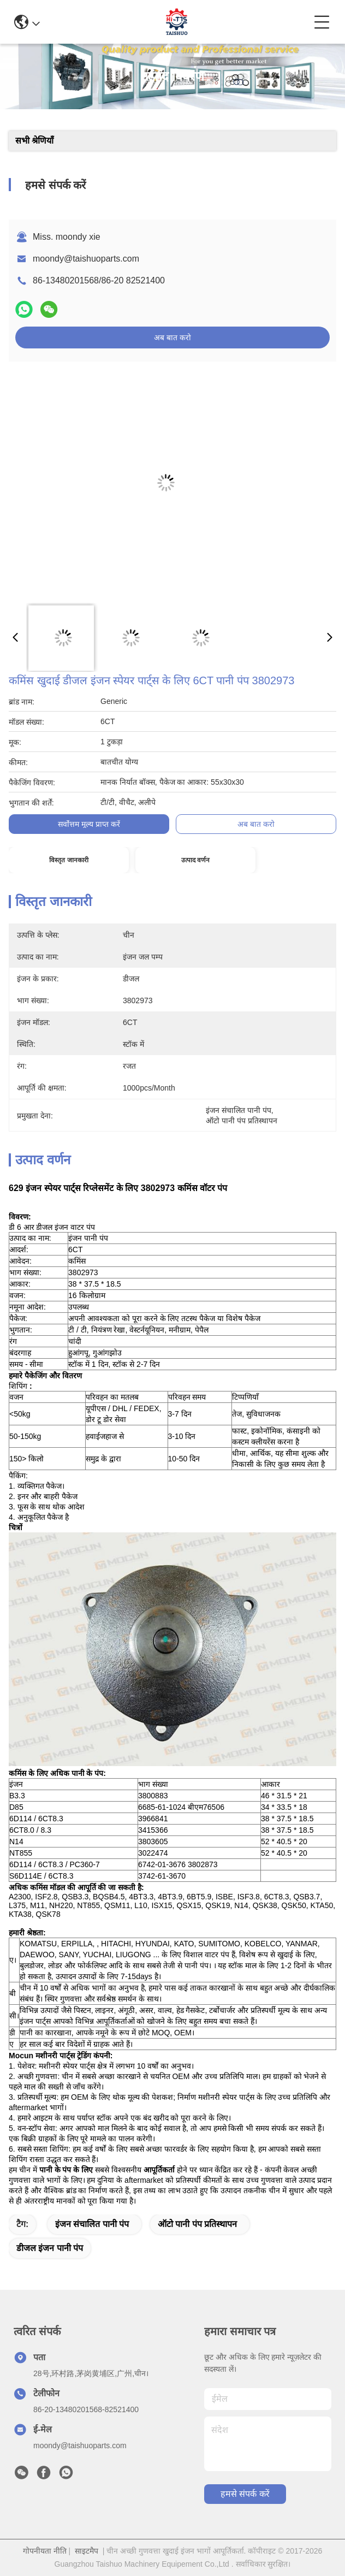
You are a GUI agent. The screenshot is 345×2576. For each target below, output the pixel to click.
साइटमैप (86, 2551)
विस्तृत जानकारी (68, 860)
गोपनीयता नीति (45, 2551)
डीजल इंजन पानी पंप (49, 2248)
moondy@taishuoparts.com (86, 258)
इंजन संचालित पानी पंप (92, 2224)
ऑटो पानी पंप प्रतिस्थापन (197, 2224)
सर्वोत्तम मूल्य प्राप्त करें (89, 824)
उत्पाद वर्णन (195, 860)
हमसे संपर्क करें (245, 2493)
